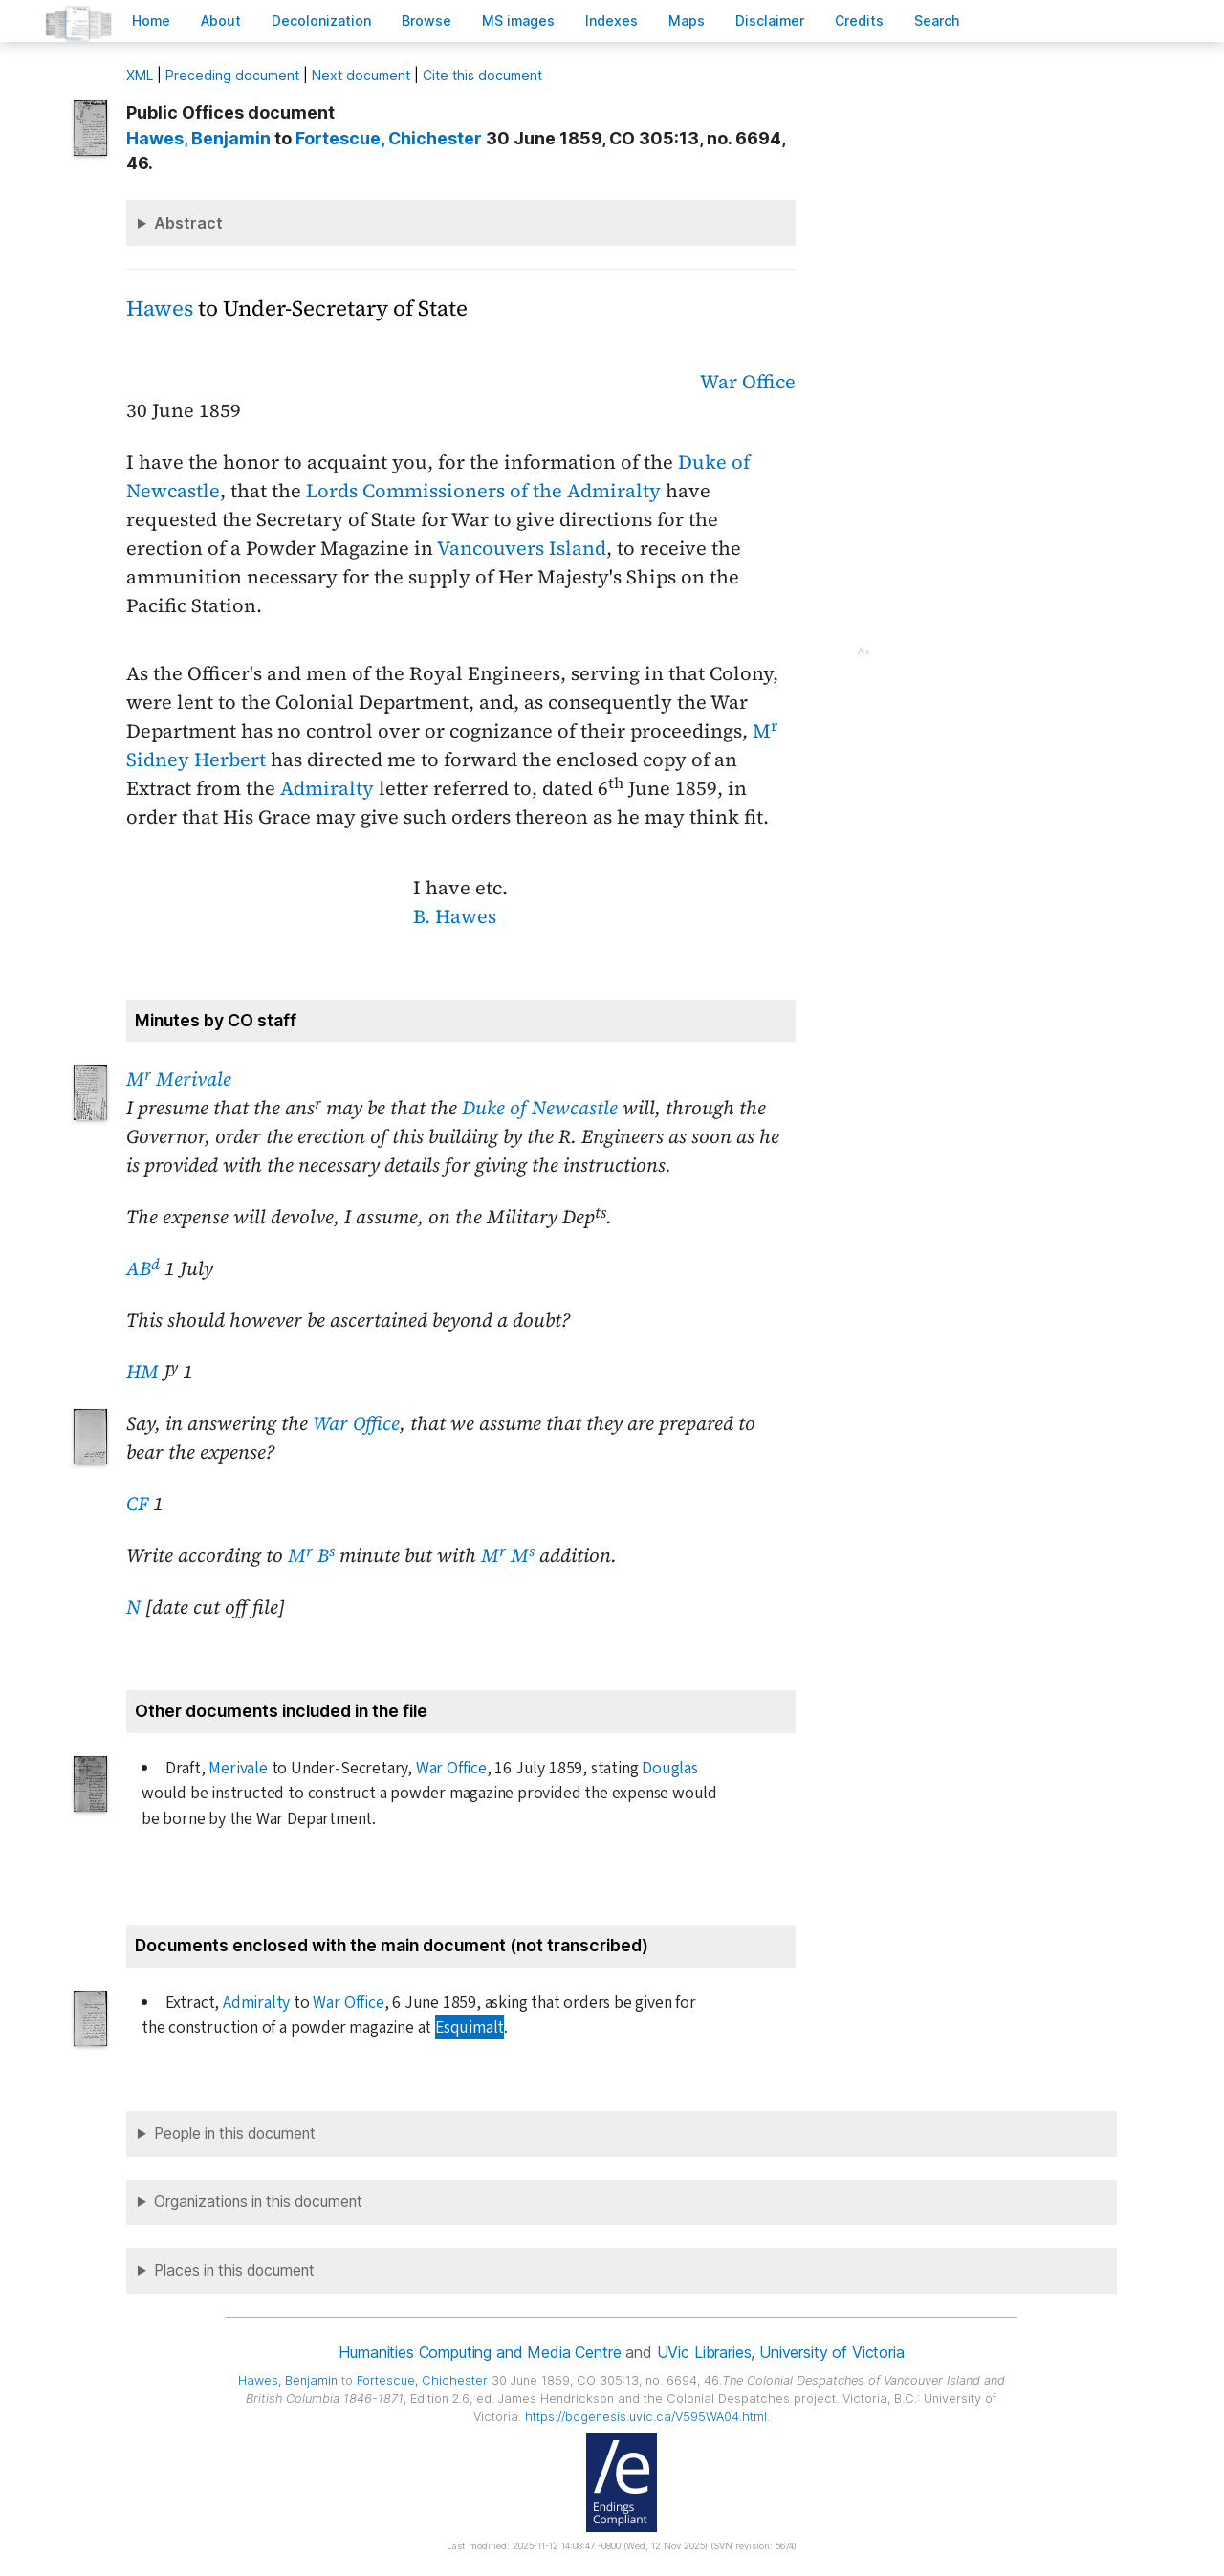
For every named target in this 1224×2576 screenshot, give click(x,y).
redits (859, 20)
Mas (686, 20)
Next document (361, 75)
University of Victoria (831, 2352)
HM (142, 1371)
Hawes (159, 308)
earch (937, 20)
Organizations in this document (258, 2201)
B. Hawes (454, 916)
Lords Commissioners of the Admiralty (483, 490)
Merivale (237, 1768)
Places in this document (234, 2270)
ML (139, 75)
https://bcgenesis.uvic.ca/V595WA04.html (646, 2417)
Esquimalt (469, 2027)
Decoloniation (321, 20)
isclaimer (769, 20)
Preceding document (232, 75)
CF (137, 1503)
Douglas (670, 1768)
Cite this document (482, 75)
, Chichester (388, 138)
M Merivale (178, 1079)
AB (143, 1268)
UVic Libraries (704, 2352)
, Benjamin (198, 138)
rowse (426, 20)
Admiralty (327, 788)
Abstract (188, 222)
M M (508, 1555)
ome (151, 20)
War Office (748, 381)
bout (221, 20)
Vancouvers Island (521, 548)
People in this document (235, 2134)
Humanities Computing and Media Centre (480, 2352)
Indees (611, 20)
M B (311, 1555)
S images (518, 20)
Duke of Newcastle (540, 1107)
